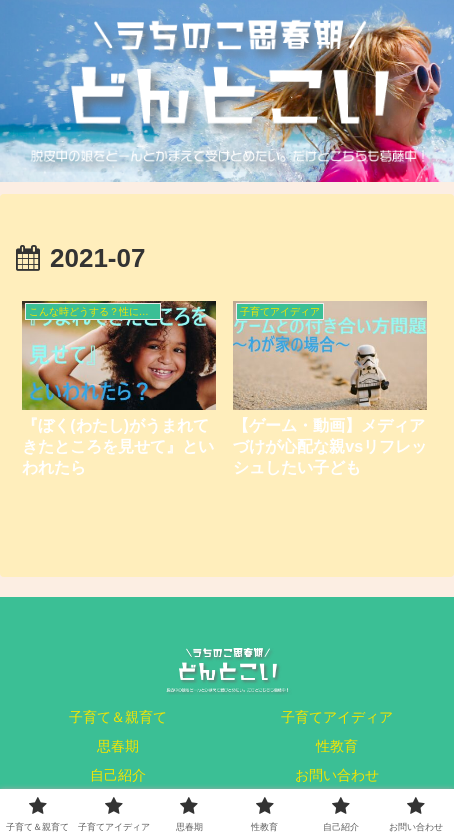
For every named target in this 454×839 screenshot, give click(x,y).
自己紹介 (118, 775)
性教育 (337, 746)
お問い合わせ (337, 775)
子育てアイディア (337, 717)
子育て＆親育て (118, 717)
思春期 (118, 746)
